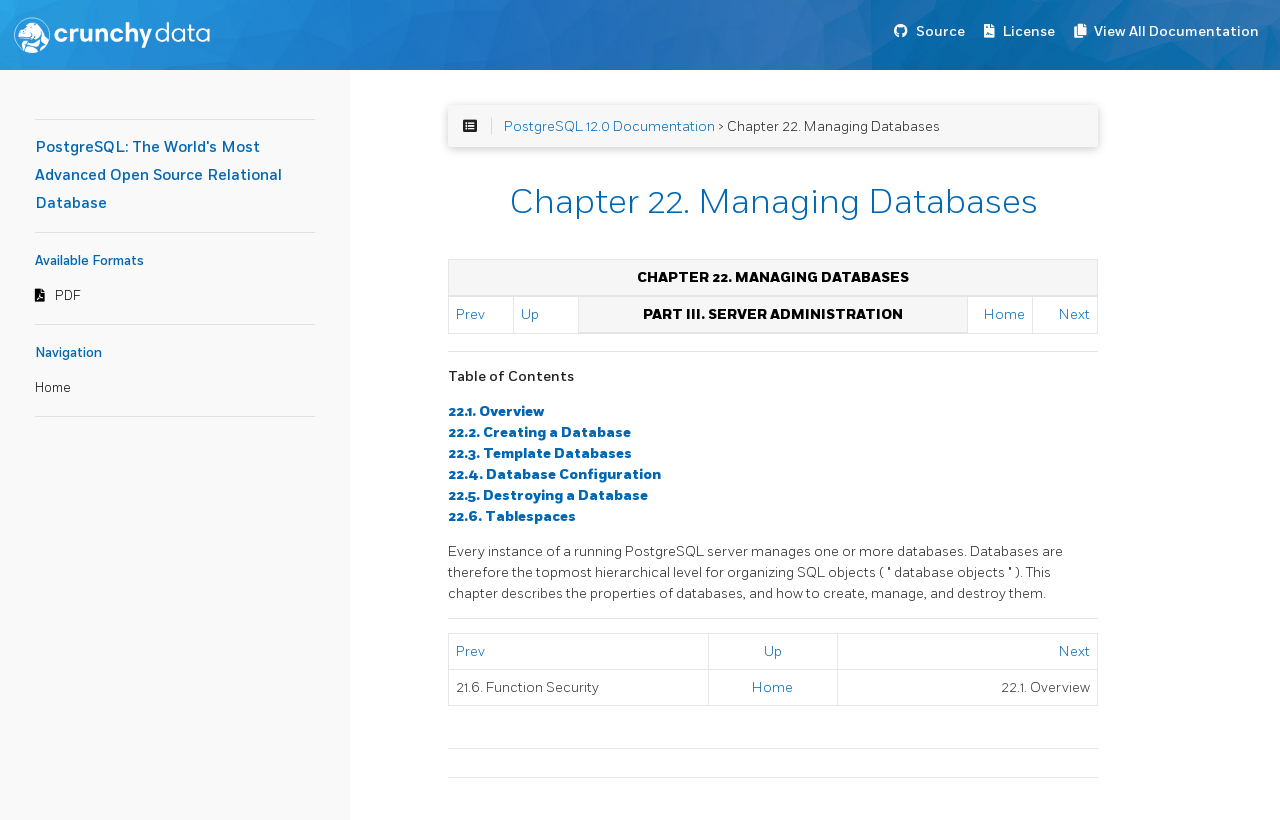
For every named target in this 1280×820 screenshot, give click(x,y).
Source (940, 31)
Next (1074, 314)
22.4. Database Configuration (554, 474)
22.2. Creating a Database (539, 432)
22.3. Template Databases (540, 453)
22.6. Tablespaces (512, 516)
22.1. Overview (496, 411)
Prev (470, 314)
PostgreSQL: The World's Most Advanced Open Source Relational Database (158, 175)
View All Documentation (1176, 31)
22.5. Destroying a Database (548, 495)
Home (53, 388)
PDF (68, 296)
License (1029, 31)
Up (530, 314)
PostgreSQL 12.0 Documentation (609, 126)
